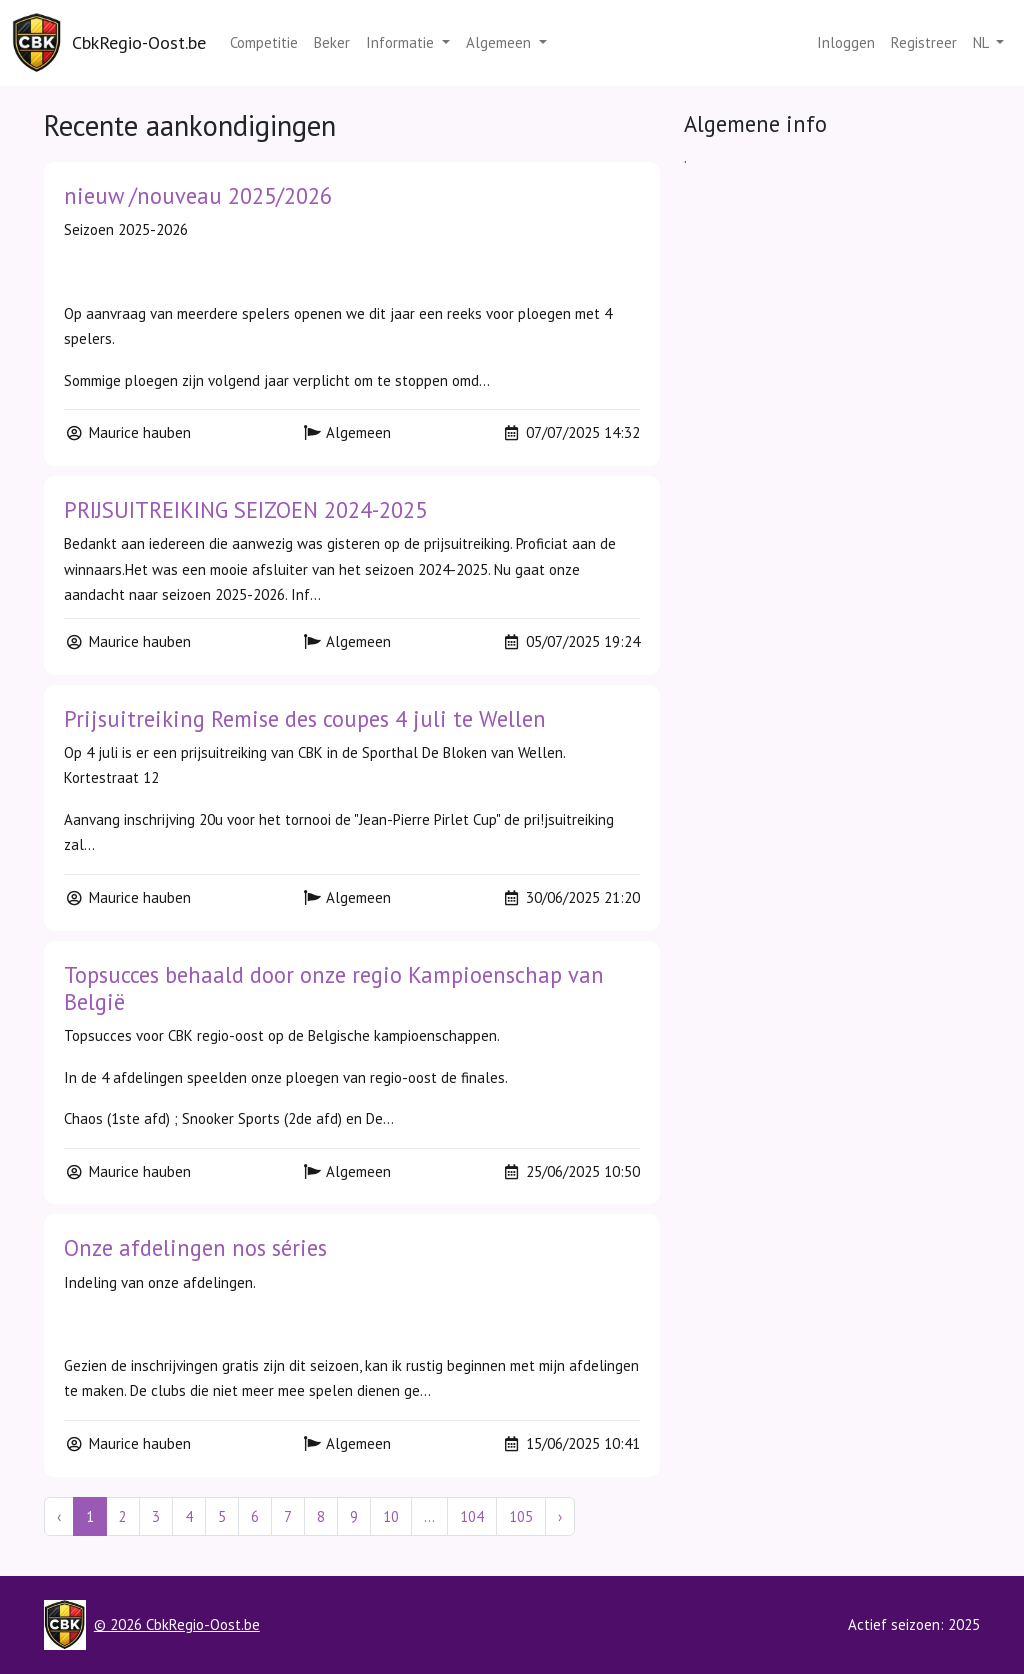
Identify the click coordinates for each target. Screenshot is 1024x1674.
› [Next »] (560, 1516)
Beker (332, 42)
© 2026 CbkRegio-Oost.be (177, 1624)
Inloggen (846, 42)
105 (521, 1516)
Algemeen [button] (500, 42)
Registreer (924, 42)
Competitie (264, 42)
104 (472, 1516)
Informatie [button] (402, 42)
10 (391, 1516)
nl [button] (982, 42)
